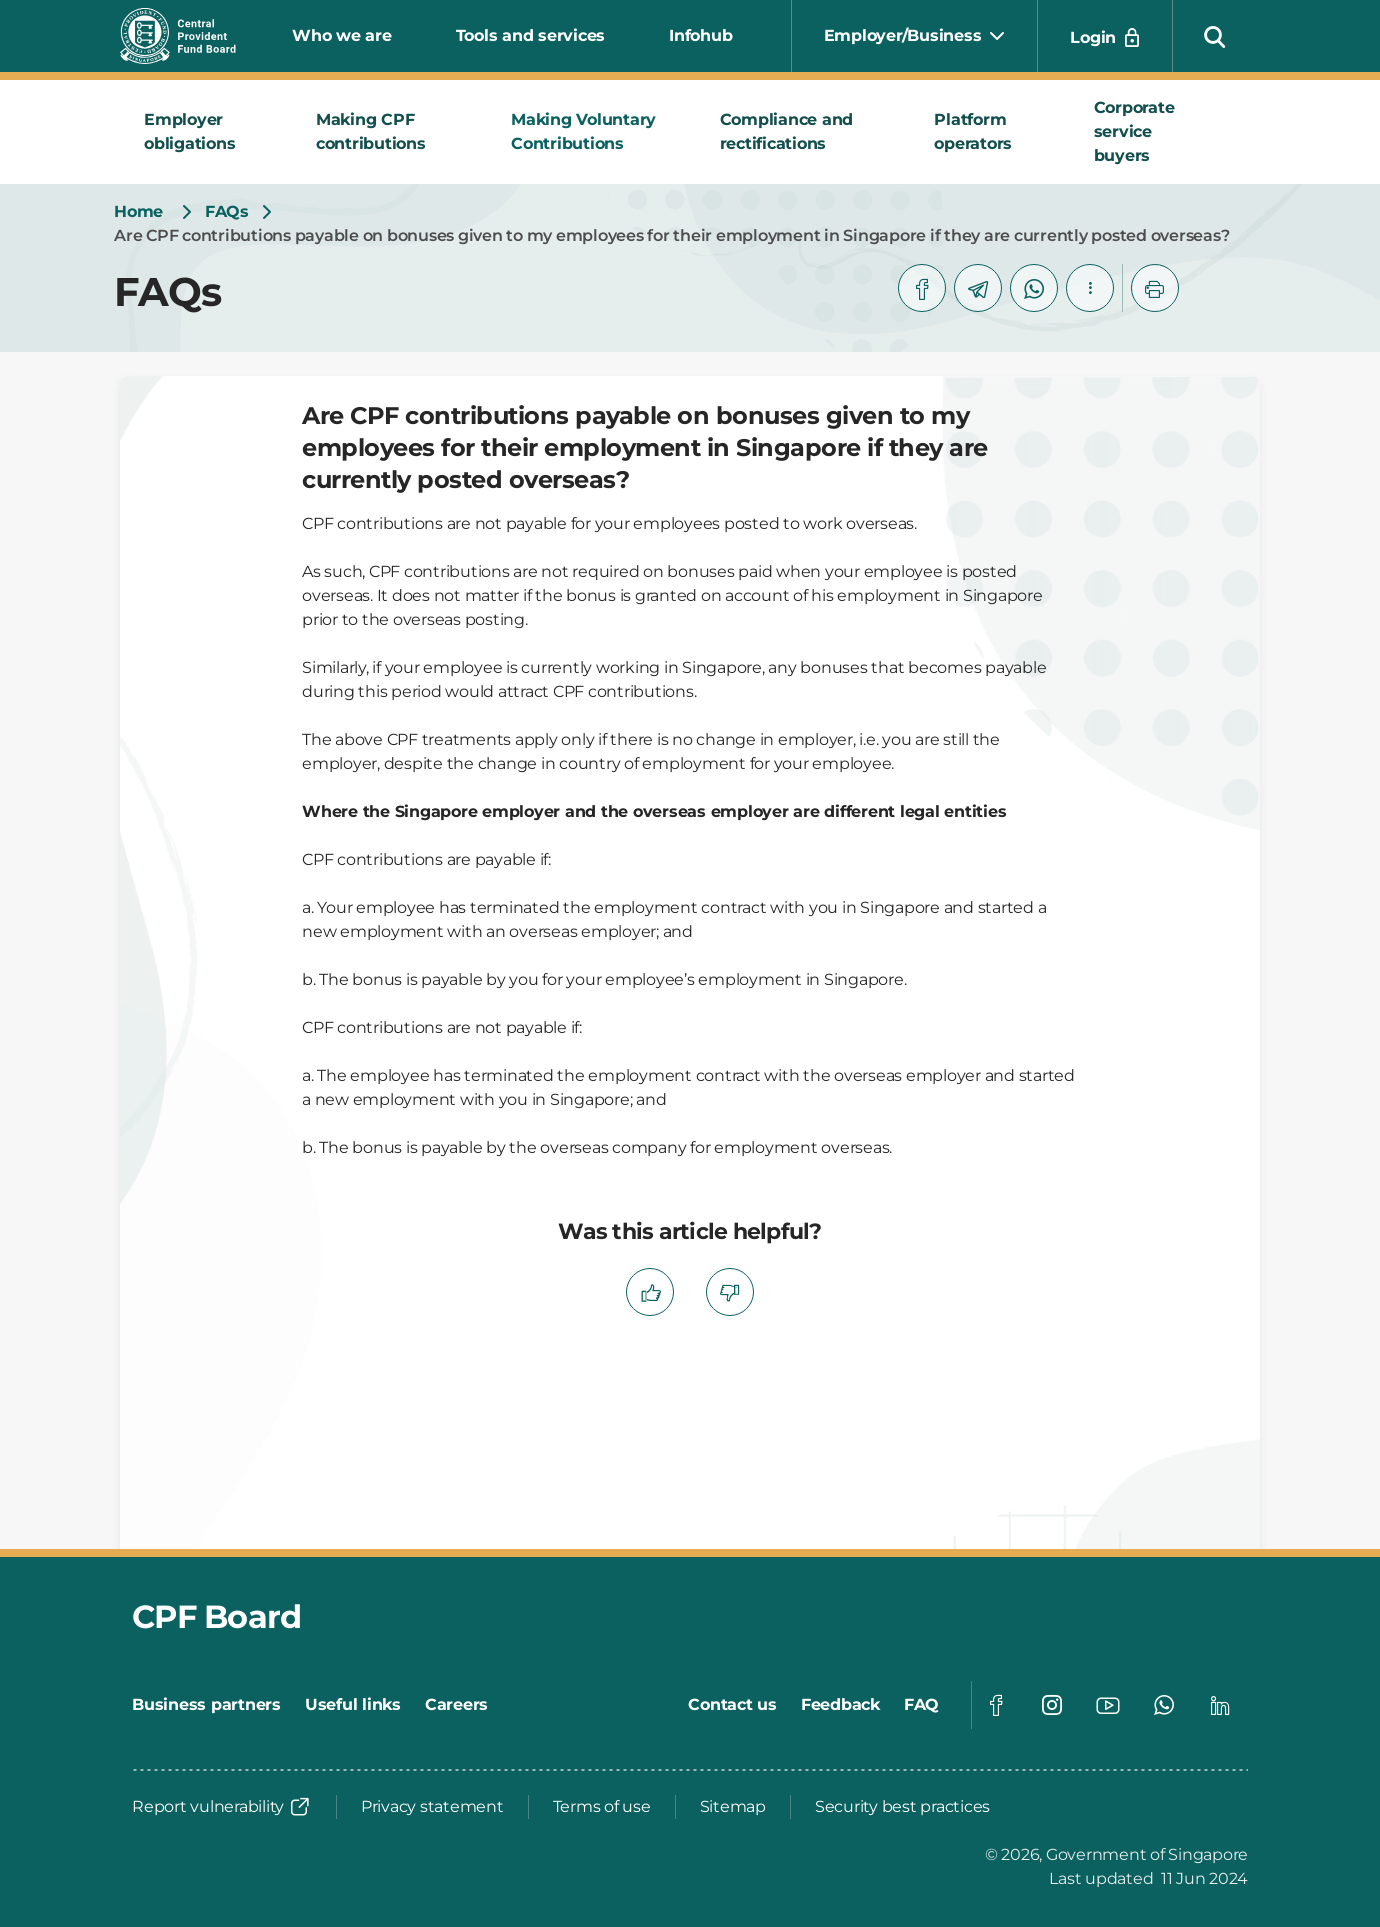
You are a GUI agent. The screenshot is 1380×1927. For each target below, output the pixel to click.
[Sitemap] (733, 1807)
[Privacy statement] (432, 1807)
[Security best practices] (902, 1807)
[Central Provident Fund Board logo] (190, 36)
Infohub (700, 35)
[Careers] (456, 1705)
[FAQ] (921, 1705)
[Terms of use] (602, 1807)
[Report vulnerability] (222, 1807)
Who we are (342, 35)
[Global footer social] (996, 1705)
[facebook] (922, 288)
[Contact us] (732, 1705)
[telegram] (978, 288)
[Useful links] (353, 1705)
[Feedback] (840, 1705)
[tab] (206, 132)
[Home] (138, 212)
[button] (1215, 36)
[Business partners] (206, 1705)
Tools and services (531, 35)
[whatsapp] (1034, 288)
